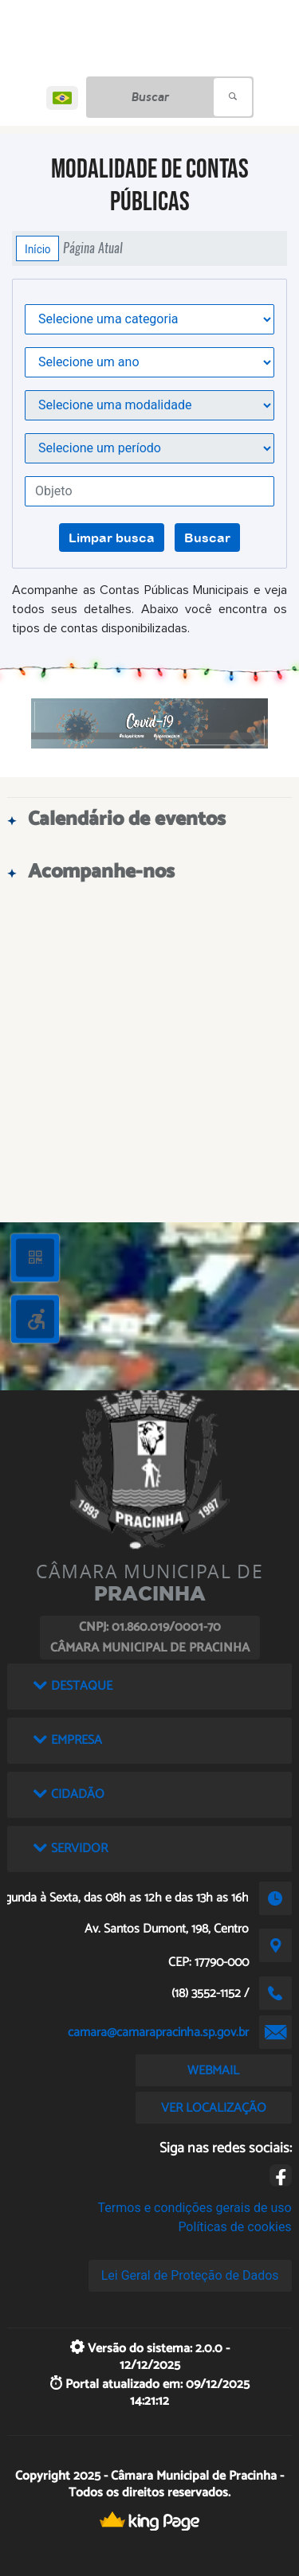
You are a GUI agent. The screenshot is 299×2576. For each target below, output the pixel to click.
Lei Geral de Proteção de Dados (190, 2275)
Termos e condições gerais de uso (195, 2207)
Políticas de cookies (234, 2226)
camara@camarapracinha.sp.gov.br (158, 2032)
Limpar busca (112, 537)
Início (37, 248)
